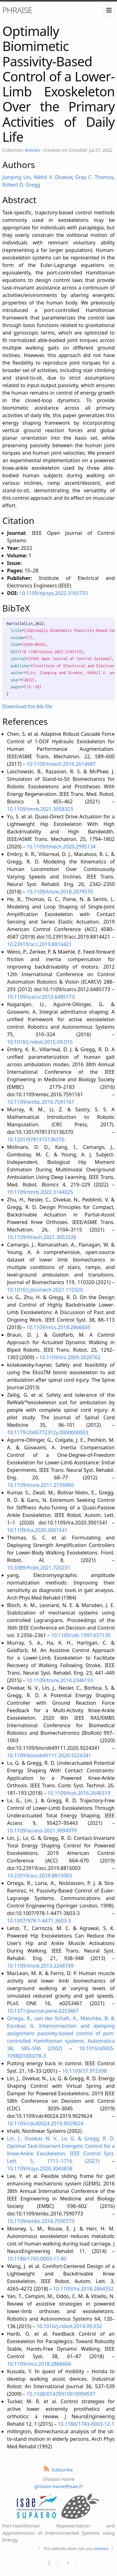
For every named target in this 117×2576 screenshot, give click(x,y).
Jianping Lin (16, 177)
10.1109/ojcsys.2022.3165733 (53, 593)
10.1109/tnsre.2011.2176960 (40, 1485)
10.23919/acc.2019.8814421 (39, 944)
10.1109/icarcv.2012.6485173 (41, 996)
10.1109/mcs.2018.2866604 (39, 2363)
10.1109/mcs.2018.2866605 (58, 1327)
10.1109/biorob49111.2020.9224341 (49, 1755)
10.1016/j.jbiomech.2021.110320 (45, 1289)
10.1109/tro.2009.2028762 (69, 1357)
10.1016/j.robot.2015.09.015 (40, 1041)
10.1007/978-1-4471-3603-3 (39, 1920)
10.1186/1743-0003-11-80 (36, 2258)
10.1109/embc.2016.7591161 (41, 1102)
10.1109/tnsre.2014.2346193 (60, 1680)
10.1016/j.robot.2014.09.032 (69, 2326)
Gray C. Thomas (94, 177)
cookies (100, 2548)
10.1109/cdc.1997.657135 (80, 1635)
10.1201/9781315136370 (36, 1139)
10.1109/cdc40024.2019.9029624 (45, 2123)
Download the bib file (27, 706)
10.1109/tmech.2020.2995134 (61, 846)
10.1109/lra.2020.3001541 (37, 1530)
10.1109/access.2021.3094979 (42, 1830)
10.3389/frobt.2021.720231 (38, 1567)
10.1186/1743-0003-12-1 (86, 2423)
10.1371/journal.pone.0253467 (43, 2010)
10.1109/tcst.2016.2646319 (78, 1793)
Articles (32, 150)
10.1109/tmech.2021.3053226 (41, 1237)
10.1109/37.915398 (84, 2070)
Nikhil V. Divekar (53, 177)
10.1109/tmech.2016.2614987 (61, 764)
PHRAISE (17, 10)
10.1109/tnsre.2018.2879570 (60, 891)
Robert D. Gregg (21, 184)
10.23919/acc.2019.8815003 (39, 1875)
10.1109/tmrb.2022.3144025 (40, 1192)
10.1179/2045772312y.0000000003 (47, 1432)
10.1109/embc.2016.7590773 (41, 2221)
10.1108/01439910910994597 (61, 2393)
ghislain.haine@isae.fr (58, 2486)
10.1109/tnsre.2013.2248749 (40, 1965)
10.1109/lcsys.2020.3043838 (40, 2168)
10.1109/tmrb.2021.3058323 (40, 809)
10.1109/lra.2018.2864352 (83, 2288)
